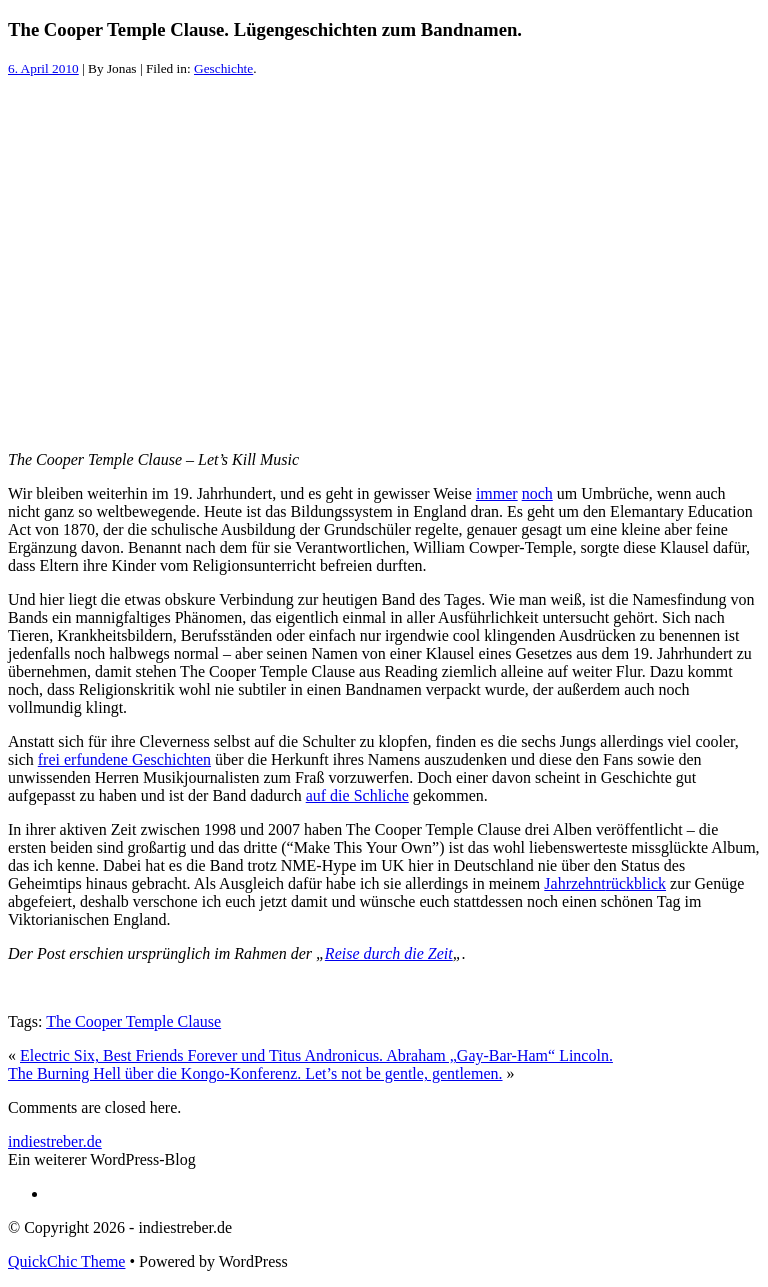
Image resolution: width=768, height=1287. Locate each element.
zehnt (588, 883)
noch (537, 493)
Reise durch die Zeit (389, 953)
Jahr (557, 883)
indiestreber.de (55, 1141)
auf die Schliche (357, 795)
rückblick (636, 883)
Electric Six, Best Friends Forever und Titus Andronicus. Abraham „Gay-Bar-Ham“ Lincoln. (316, 1055)
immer (497, 493)
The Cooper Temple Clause (133, 1021)
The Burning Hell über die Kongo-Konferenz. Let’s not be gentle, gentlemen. (255, 1073)
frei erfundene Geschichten (124, 759)
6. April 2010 (43, 68)
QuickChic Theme (66, 1261)
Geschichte (223, 68)
